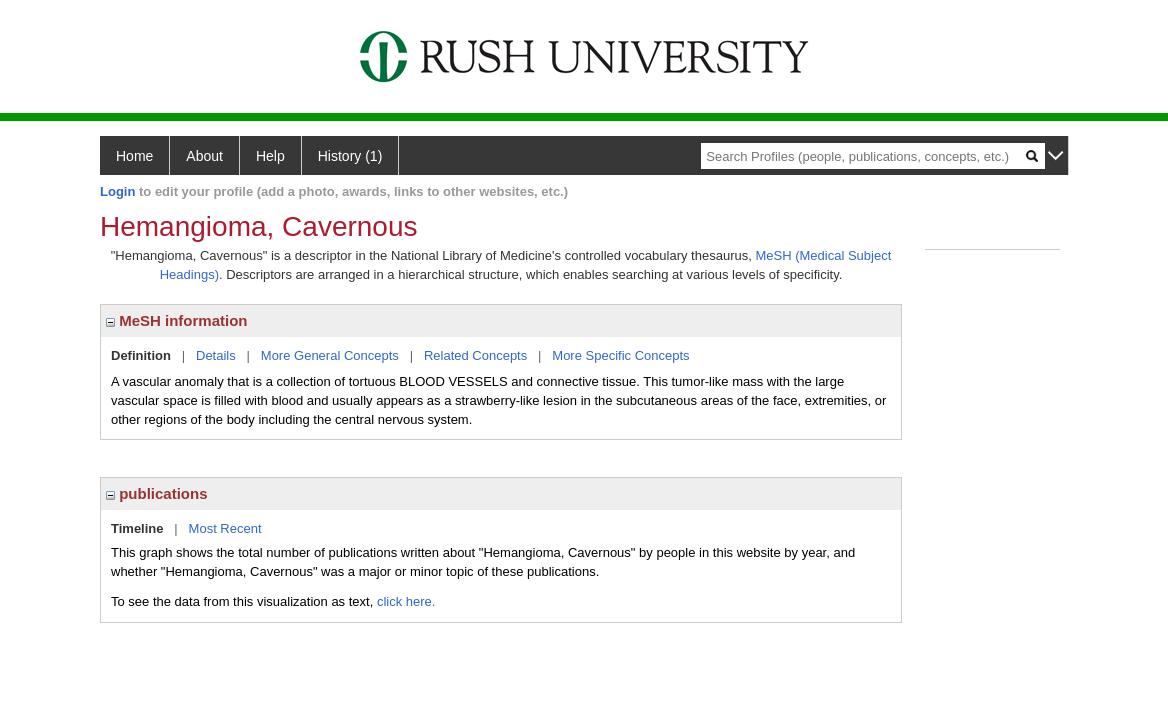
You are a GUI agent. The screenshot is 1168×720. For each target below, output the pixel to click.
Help (270, 156)
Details (216, 355)
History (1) (350, 156)
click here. (406, 601)
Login (117, 191)
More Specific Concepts (620, 355)
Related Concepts (475, 355)
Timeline (137, 528)
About (204, 156)
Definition (141, 355)
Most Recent (225, 528)
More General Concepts (330, 355)
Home (134, 156)
